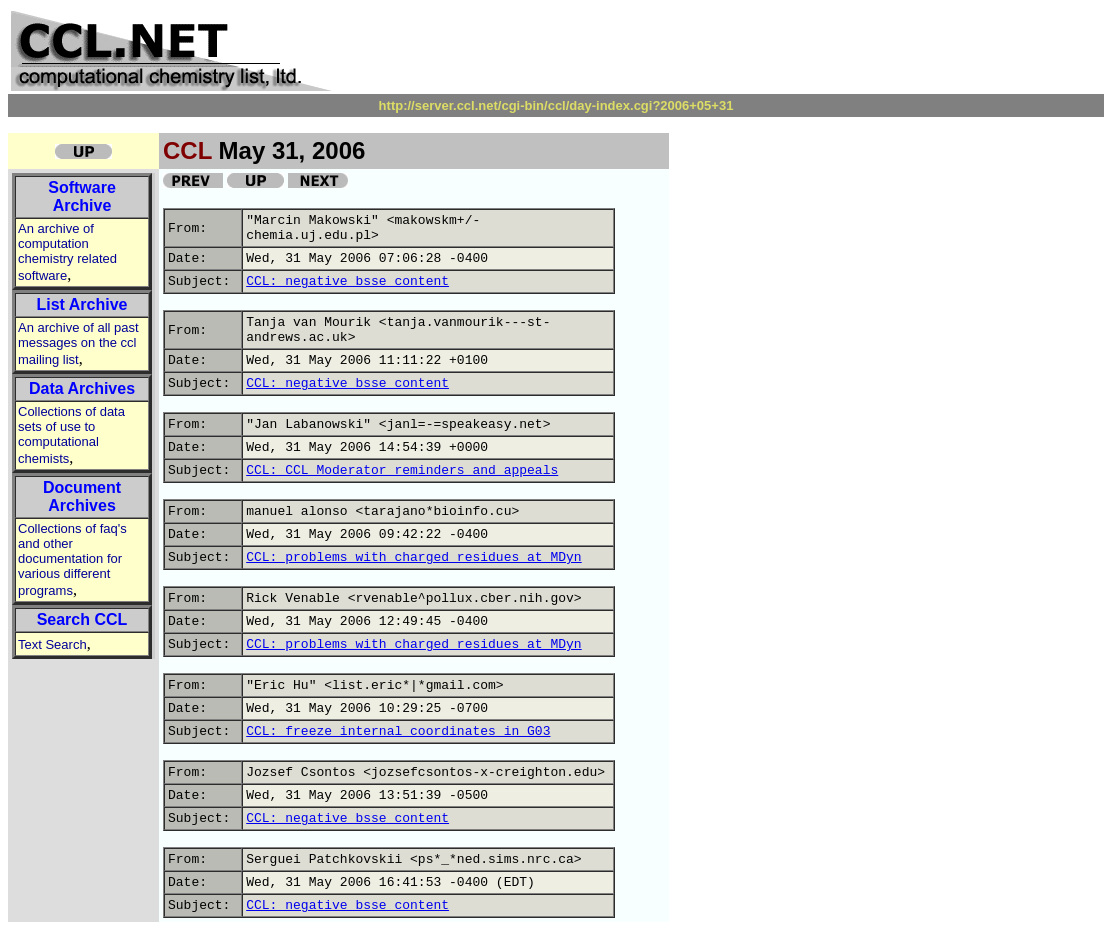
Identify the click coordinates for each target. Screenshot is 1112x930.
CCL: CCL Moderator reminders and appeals (402, 470)
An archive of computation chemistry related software (67, 252)
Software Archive (82, 196)
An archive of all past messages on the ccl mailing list (78, 343)
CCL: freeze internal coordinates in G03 (398, 731)
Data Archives (82, 388)
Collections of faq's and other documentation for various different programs (72, 559)
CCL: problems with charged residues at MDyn (413, 557)
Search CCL (82, 619)
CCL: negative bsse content (347, 281)
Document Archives (82, 496)
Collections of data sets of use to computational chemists (71, 435)
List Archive (82, 304)
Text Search (52, 644)
